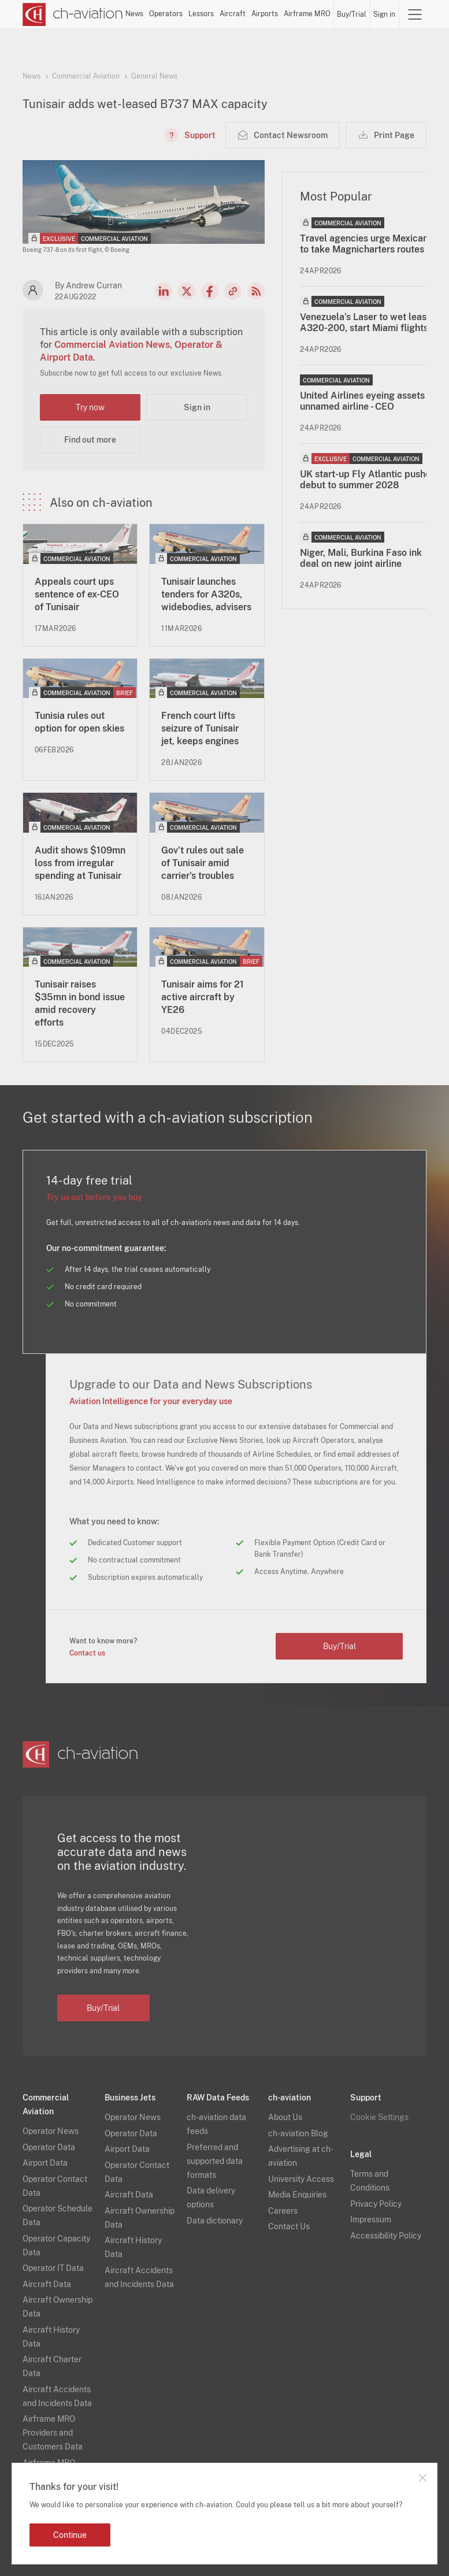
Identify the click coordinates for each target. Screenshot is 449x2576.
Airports (264, 14)
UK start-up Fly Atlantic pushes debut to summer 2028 (367, 480)
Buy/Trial (351, 14)
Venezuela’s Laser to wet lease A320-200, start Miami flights (366, 322)
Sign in (384, 14)
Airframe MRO (307, 14)
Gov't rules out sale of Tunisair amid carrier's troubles (202, 863)
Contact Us (289, 2226)
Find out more (90, 439)
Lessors (201, 14)
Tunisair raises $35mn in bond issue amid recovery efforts (80, 1003)
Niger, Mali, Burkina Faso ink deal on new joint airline (361, 558)
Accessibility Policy (385, 2235)
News (134, 14)
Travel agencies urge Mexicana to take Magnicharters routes (366, 244)
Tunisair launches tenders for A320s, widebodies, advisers (206, 594)
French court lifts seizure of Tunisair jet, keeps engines (200, 728)
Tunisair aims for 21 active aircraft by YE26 (202, 997)
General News (154, 76)
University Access (301, 2179)
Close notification (422, 2478)
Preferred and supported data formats (215, 2161)
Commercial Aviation (86, 76)
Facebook (209, 291)
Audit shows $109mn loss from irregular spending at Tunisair (80, 863)
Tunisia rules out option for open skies (79, 722)
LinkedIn (163, 291)
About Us (285, 2117)
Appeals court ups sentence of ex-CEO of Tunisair (77, 594)
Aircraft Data (47, 2284)
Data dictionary (215, 2220)
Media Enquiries (297, 2194)
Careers (283, 2210)
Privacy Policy (376, 2203)
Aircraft (233, 14)
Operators (166, 14)
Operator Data (49, 2147)
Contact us (87, 1653)
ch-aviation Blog (298, 2133)
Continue (70, 2535)
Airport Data (45, 2162)
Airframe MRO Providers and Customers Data (53, 2432)
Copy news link (233, 291)
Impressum (370, 2219)
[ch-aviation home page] (73, 14)
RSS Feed (256, 291)
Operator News (51, 2131)
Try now (90, 407)
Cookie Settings (379, 2117)
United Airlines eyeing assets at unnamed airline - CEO (368, 401)
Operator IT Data (53, 2268)
